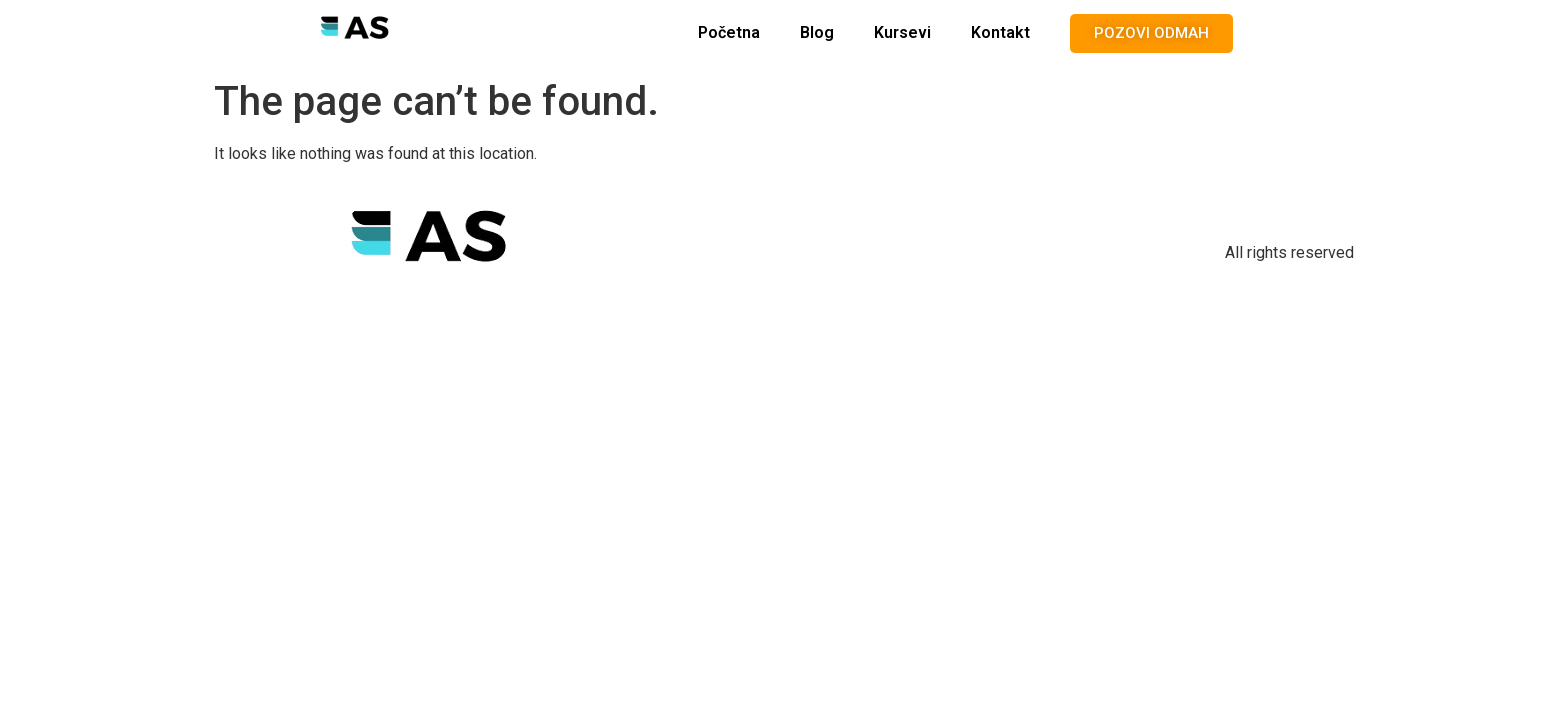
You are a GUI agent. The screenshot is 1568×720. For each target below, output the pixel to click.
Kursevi (902, 32)
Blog (817, 32)
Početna (729, 32)
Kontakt (1000, 32)
